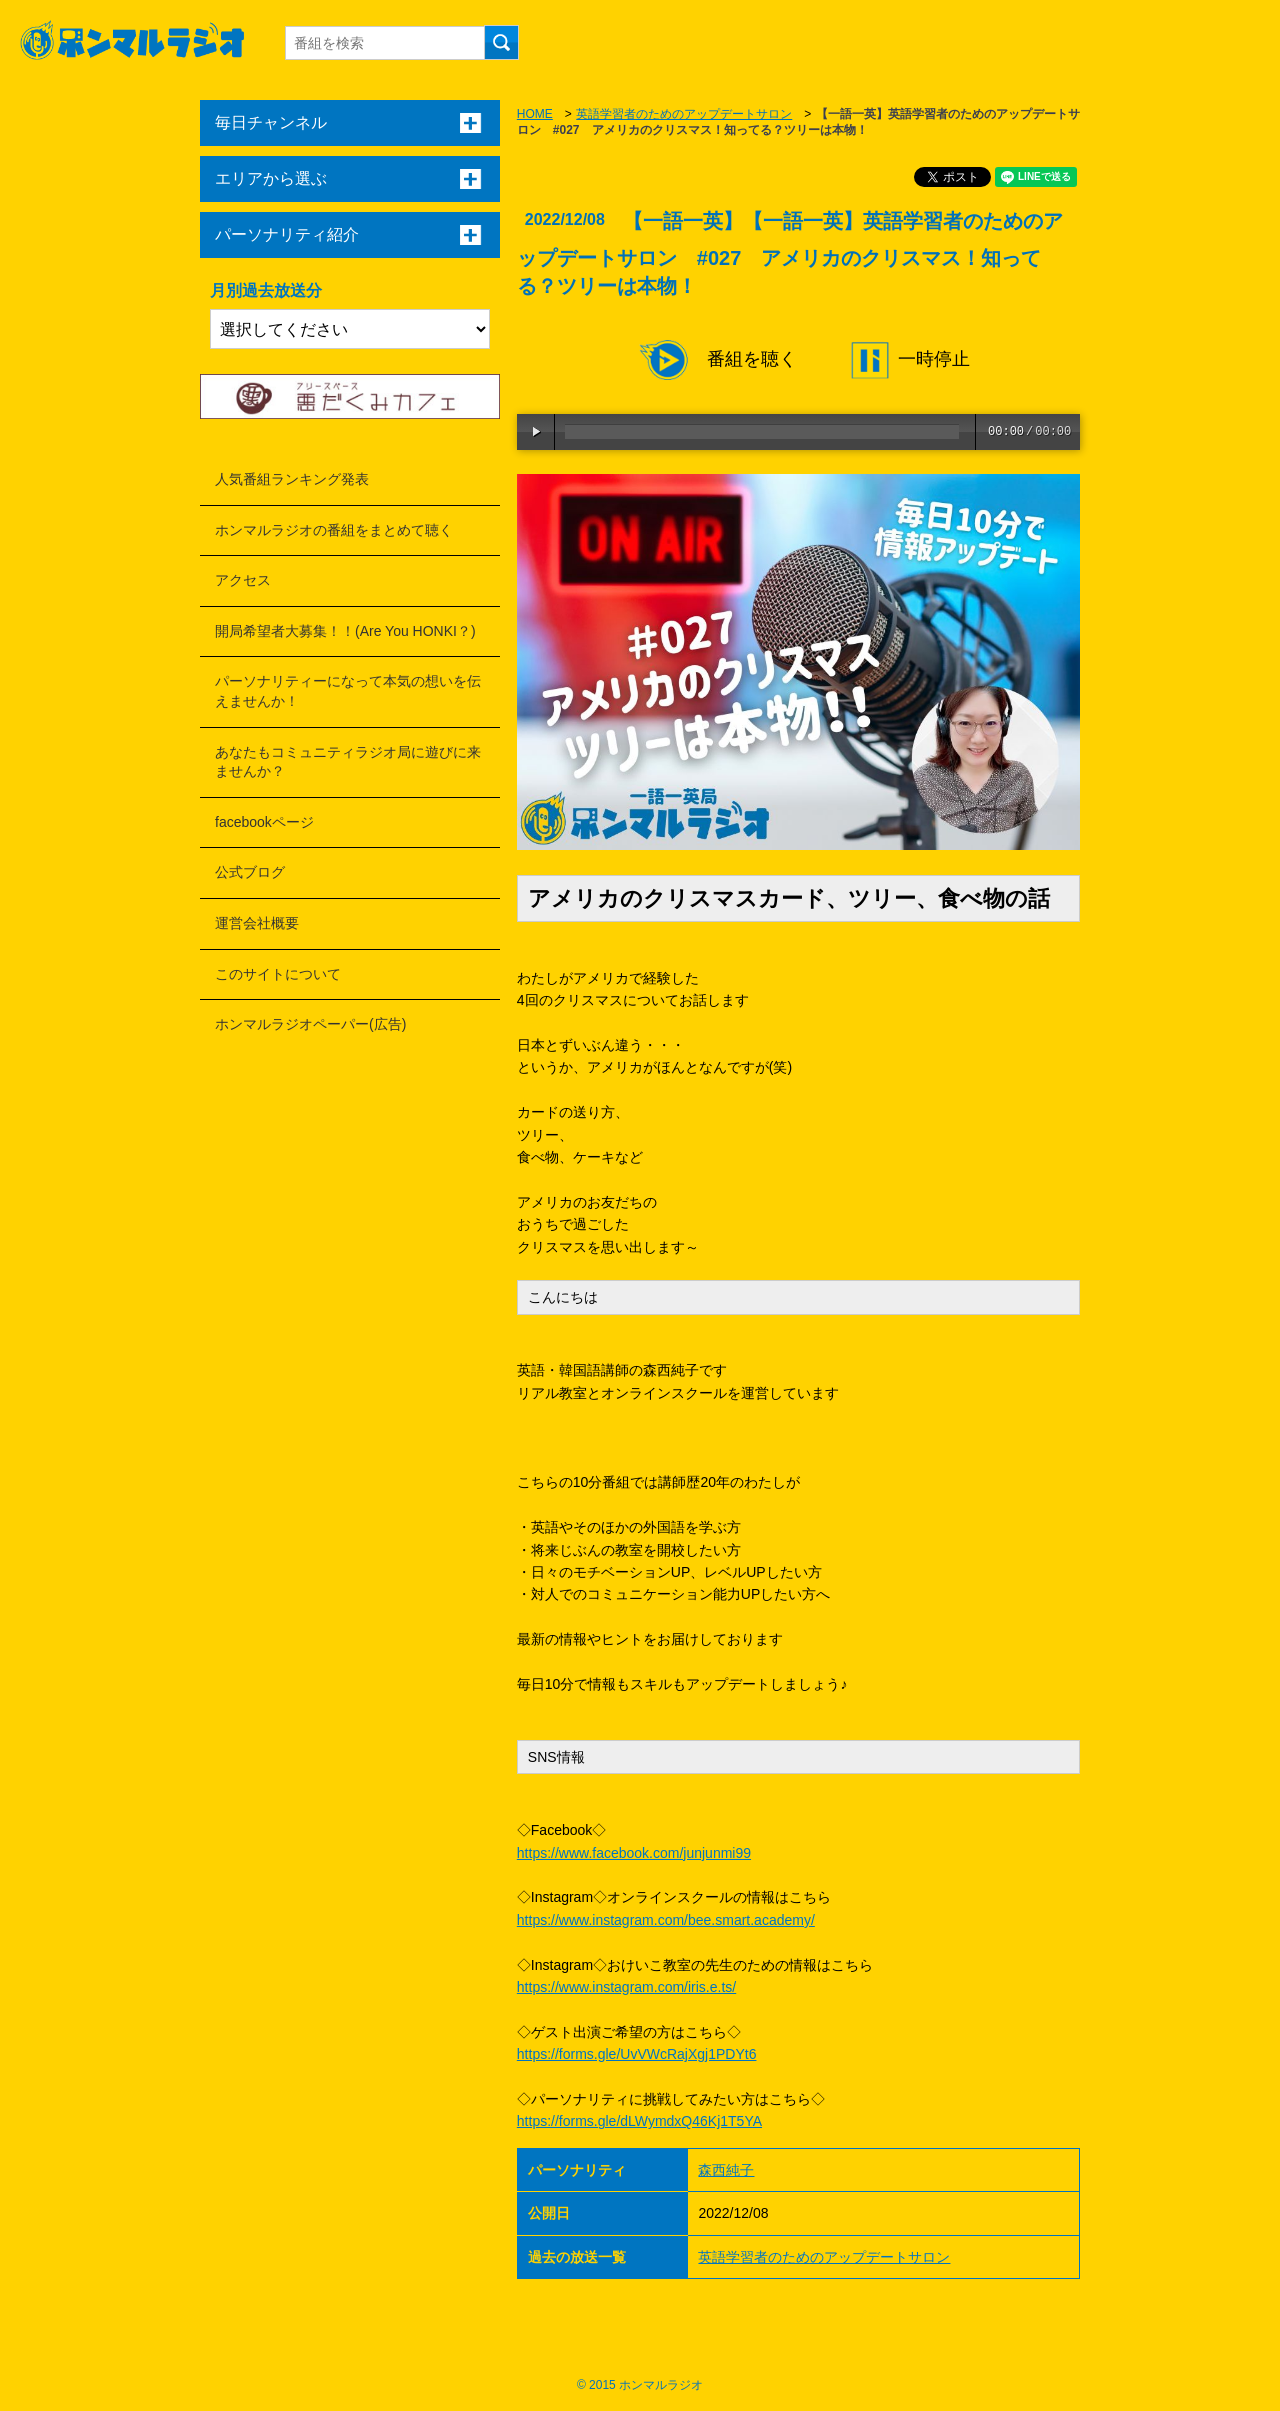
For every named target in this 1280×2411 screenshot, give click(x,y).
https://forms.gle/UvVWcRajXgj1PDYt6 (637, 2054)
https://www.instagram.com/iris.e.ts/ (626, 1987)
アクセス (243, 580)
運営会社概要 (257, 923)
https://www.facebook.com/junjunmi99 (634, 1853)
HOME (535, 114)
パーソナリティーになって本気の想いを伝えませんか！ (348, 691)
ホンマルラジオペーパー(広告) (310, 1024)
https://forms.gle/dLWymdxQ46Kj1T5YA (639, 2121)
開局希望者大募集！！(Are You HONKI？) (345, 631)
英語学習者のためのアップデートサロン (684, 114)
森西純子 (726, 2170)
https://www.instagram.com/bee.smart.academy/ (666, 1920)
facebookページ (264, 822)
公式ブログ (250, 872)
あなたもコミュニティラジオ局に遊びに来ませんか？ (348, 762)
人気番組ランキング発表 (292, 479)
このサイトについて (278, 974)
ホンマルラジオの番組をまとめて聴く (334, 530)
